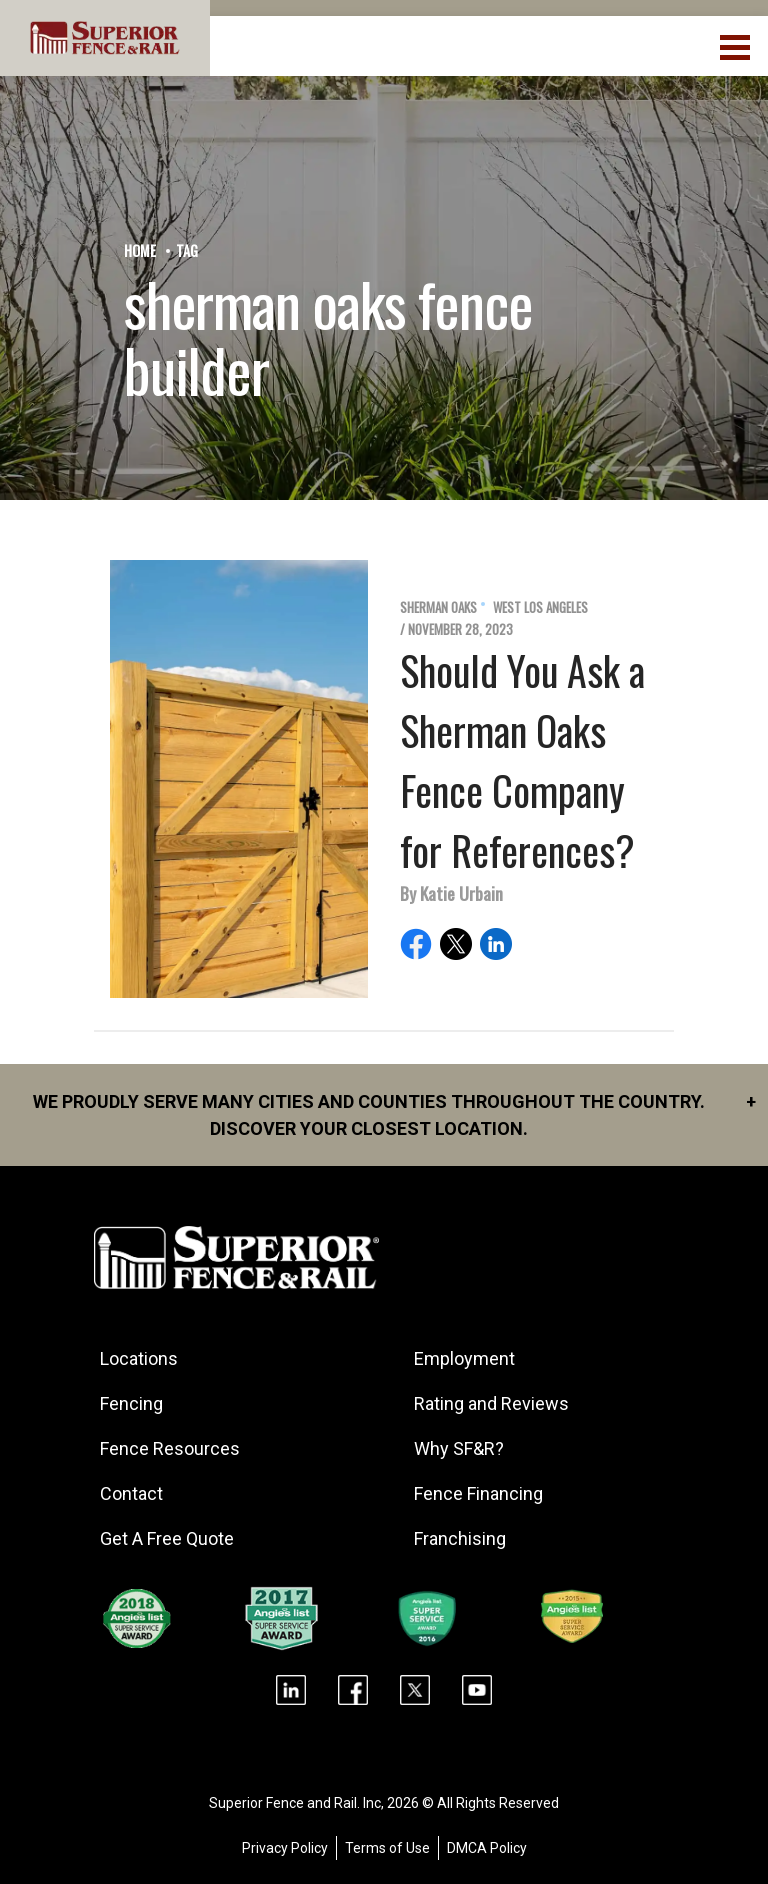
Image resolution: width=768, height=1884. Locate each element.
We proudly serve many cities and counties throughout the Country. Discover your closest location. (394, 1113)
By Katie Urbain (451, 893)
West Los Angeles (540, 607)
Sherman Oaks (438, 607)
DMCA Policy (487, 1848)
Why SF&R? (459, 1448)
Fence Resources (170, 1448)
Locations (139, 1358)
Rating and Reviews (491, 1403)
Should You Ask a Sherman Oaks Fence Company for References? (522, 760)
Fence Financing (478, 1493)
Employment (464, 1358)
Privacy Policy (285, 1848)
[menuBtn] (736, 45)
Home (140, 250)
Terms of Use (387, 1848)
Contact (131, 1493)
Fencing (131, 1403)
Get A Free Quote (167, 1538)
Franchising (460, 1538)
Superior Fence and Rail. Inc (295, 1803)
